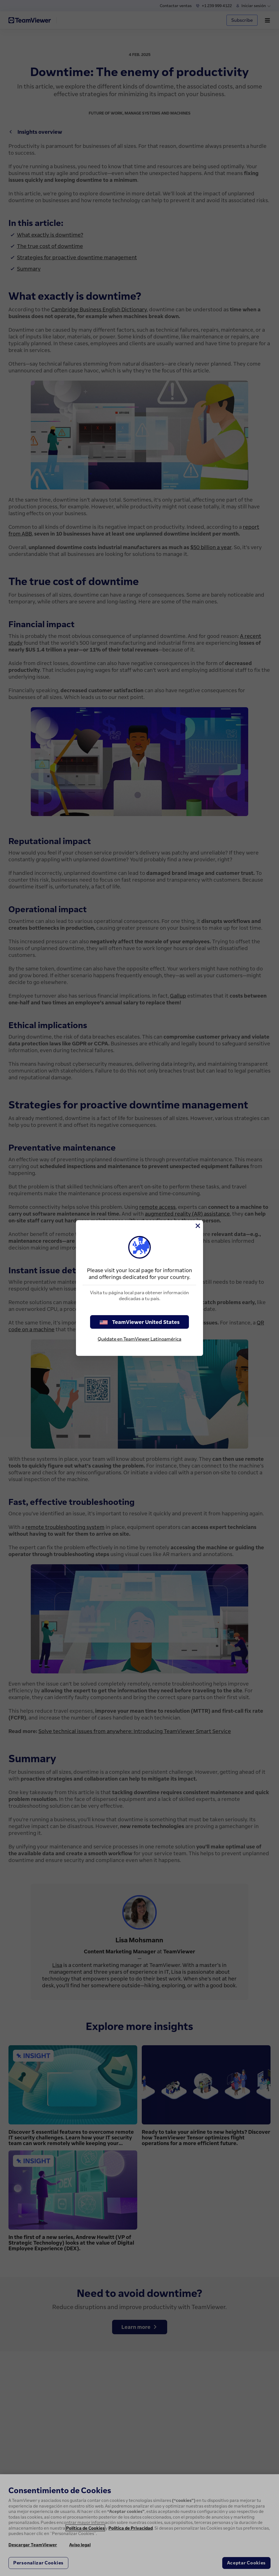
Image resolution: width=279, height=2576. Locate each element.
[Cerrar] (197, 1225)
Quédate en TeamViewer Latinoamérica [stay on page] (139, 1339)
